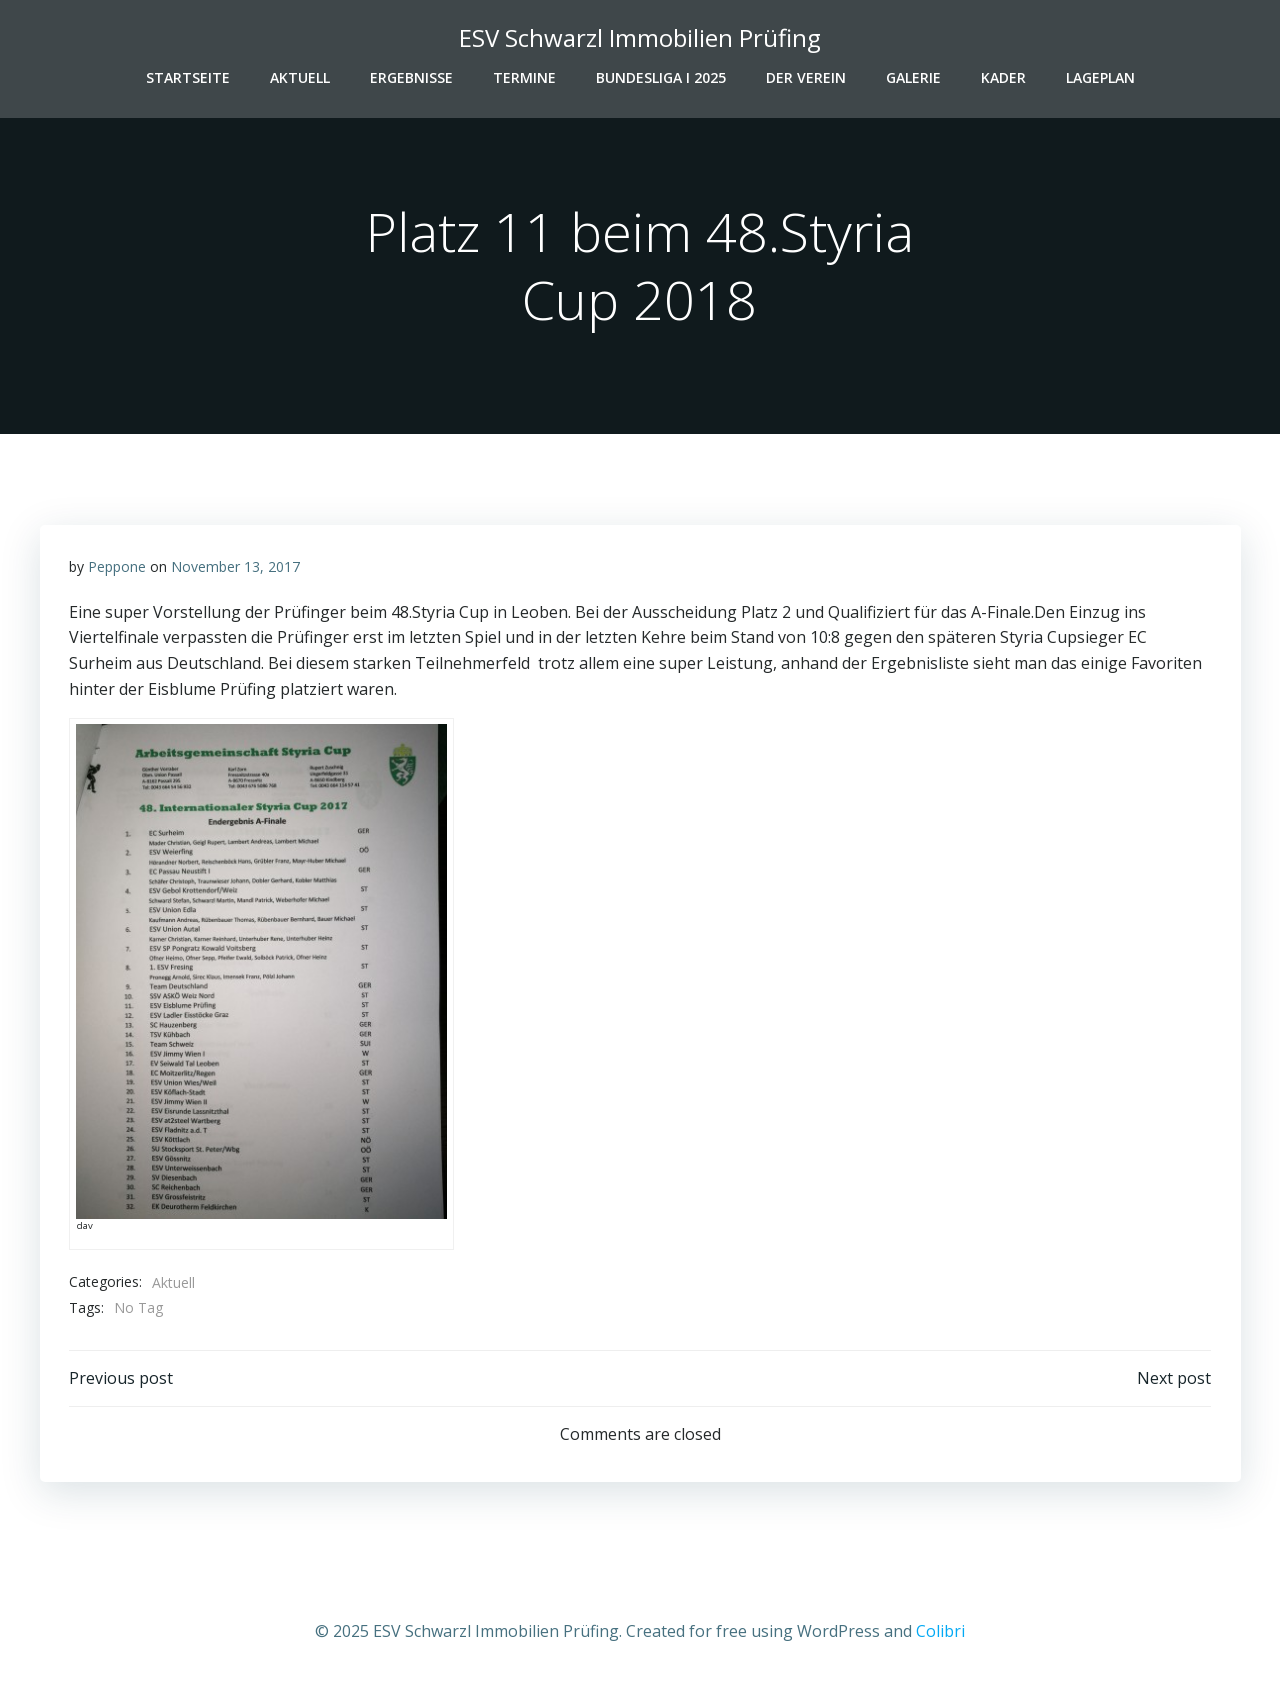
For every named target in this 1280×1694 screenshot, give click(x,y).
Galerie (913, 76)
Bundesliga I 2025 (661, 76)
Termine (524, 76)
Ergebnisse (411, 76)
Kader (1003, 76)
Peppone (117, 568)
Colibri (940, 1634)
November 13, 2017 (235, 568)
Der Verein (806, 76)
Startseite (188, 76)
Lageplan (1100, 76)
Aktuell (300, 76)
